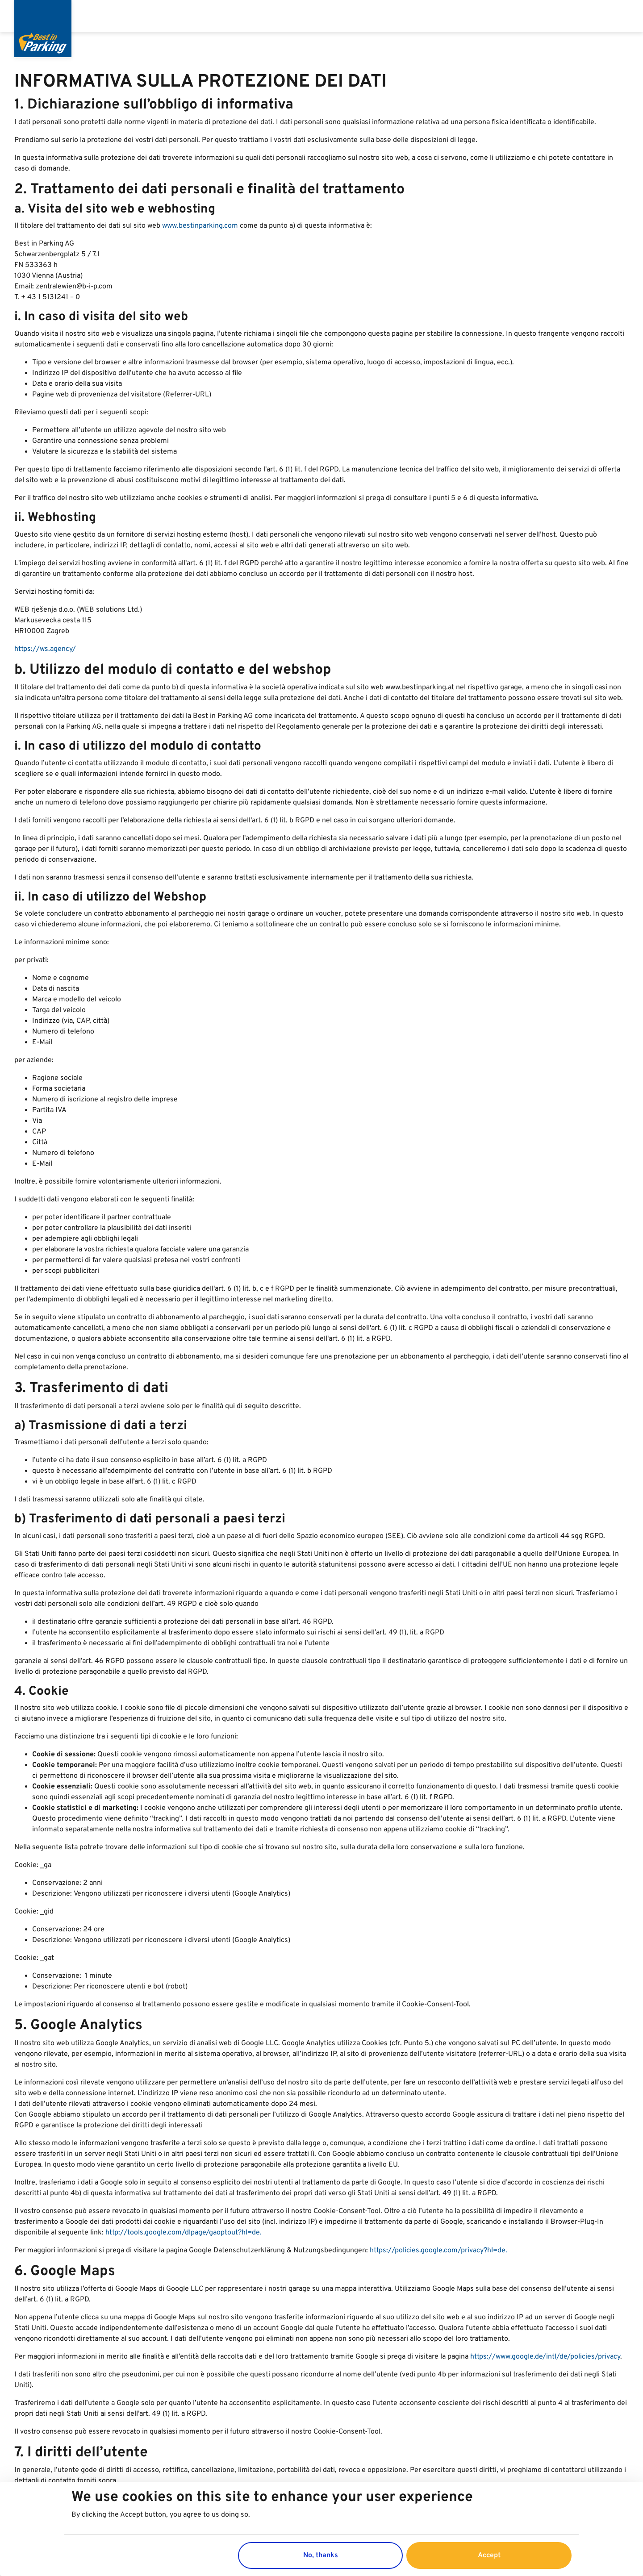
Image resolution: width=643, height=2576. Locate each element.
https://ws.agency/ (45, 649)
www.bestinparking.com (201, 225)
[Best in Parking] (42, 28)
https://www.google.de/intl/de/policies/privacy (545, 2356)
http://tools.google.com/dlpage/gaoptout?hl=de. (183, 2232)
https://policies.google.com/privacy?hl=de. (438, 2250)
